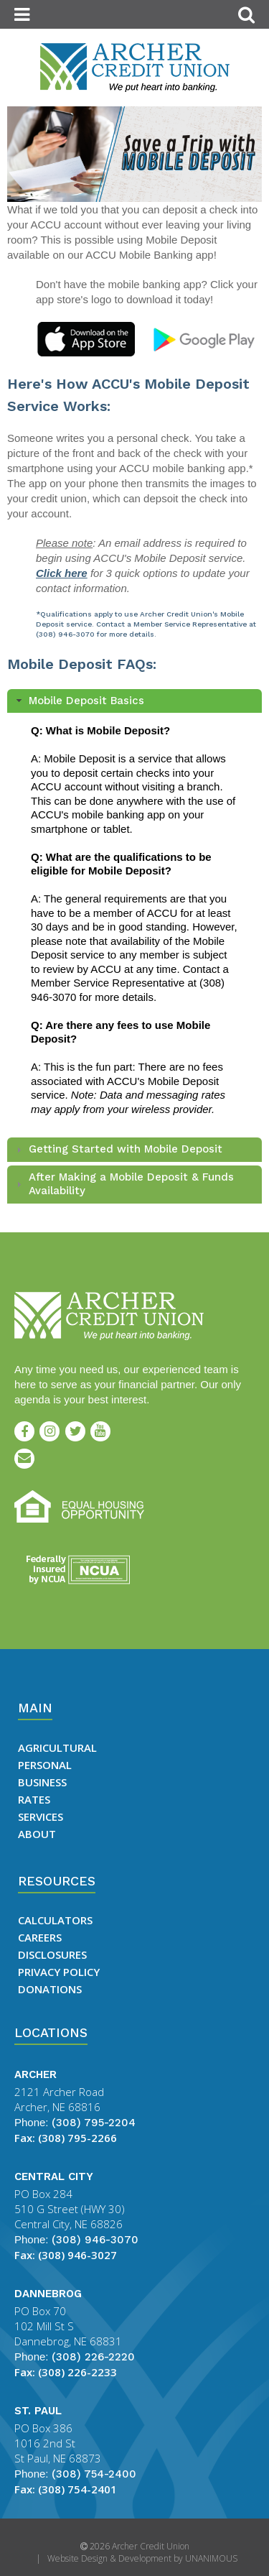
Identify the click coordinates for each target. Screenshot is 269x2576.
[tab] (134, 701)
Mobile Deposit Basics (86, 700)
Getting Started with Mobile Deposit (125, 1148)
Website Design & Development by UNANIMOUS (142, 2558)
